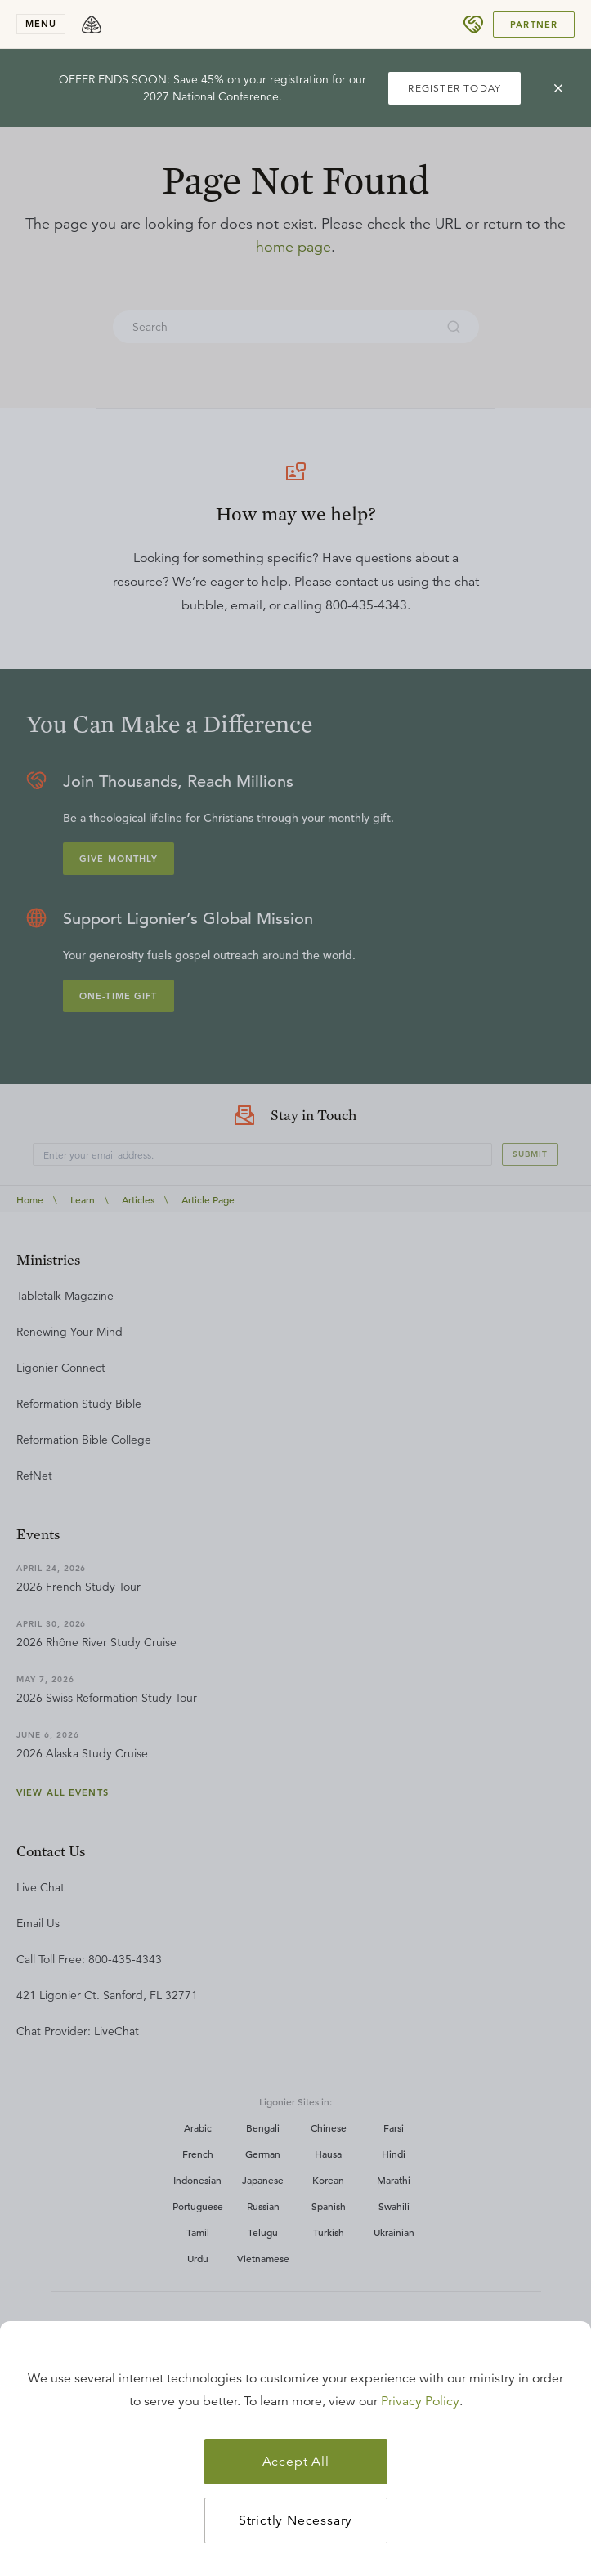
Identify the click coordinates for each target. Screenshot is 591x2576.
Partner (533, 24)
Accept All (295, 2461)
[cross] (558, 88)
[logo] (91, 24)
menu (40, 23)
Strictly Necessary (295, 2520)
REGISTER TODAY (454, 88)
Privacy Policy (420, 2401)
